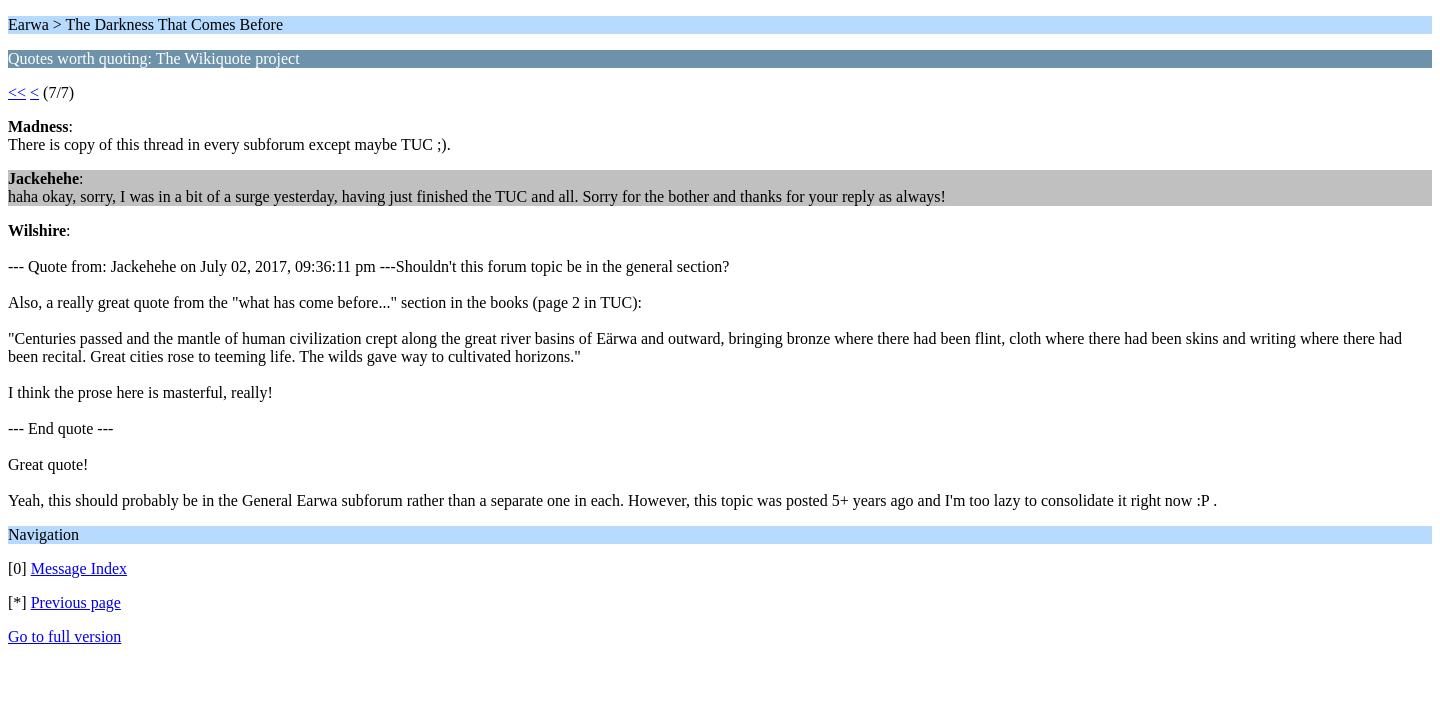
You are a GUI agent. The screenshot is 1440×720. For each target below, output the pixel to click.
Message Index (79, 568)
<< (17, 92)
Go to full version (64, 636)
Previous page (76, 602)
